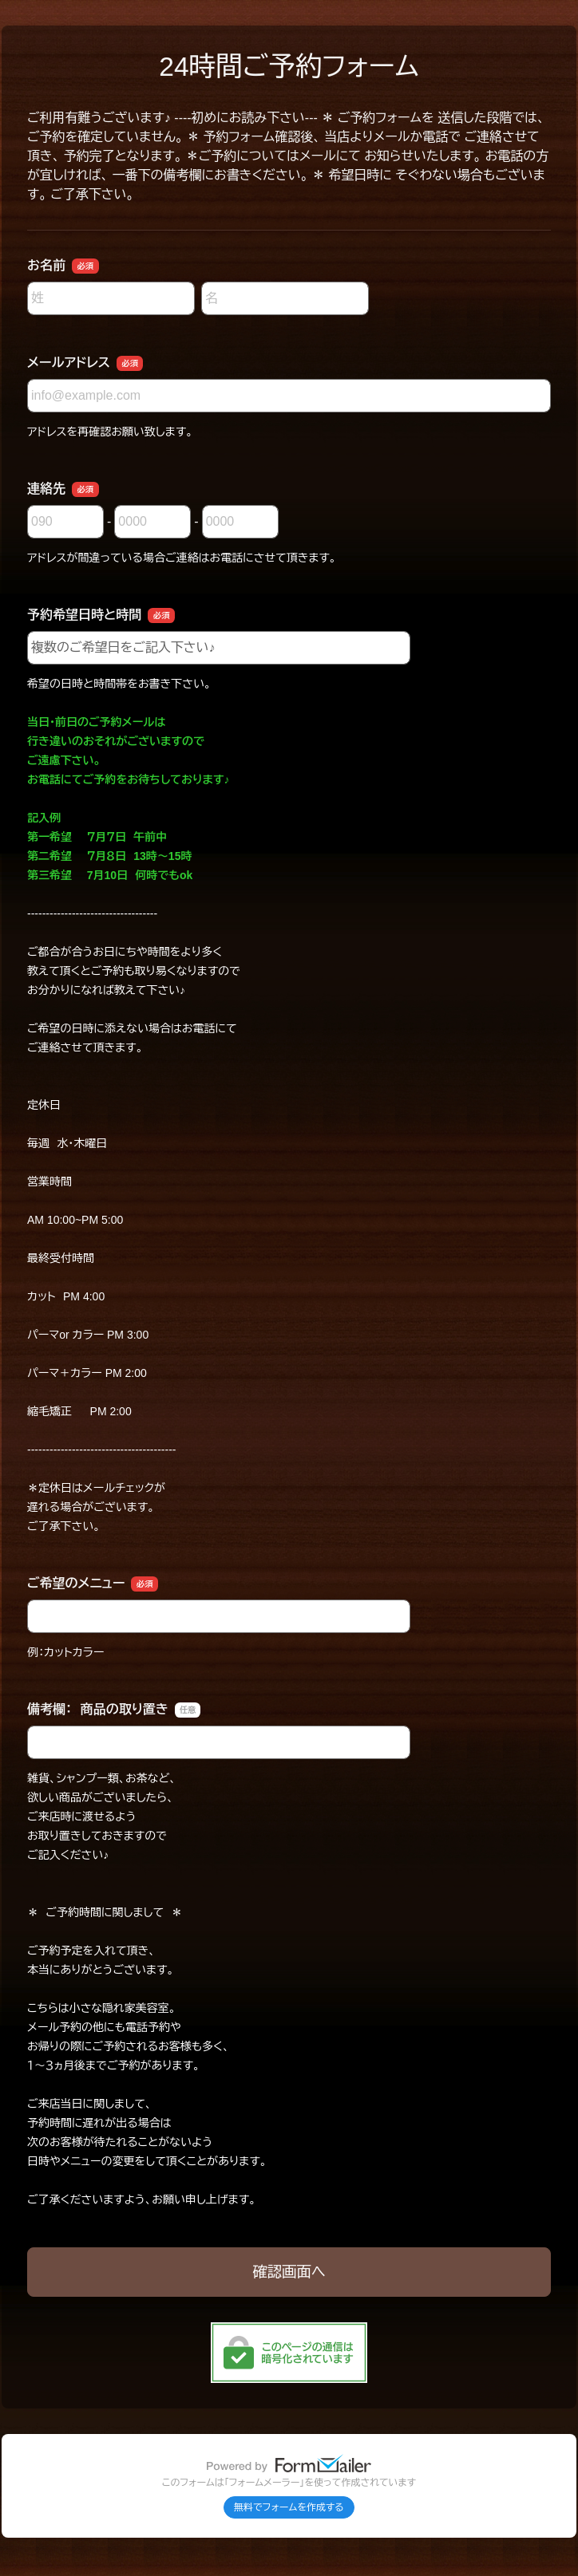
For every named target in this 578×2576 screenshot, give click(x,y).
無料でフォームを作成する (289, 2507)
